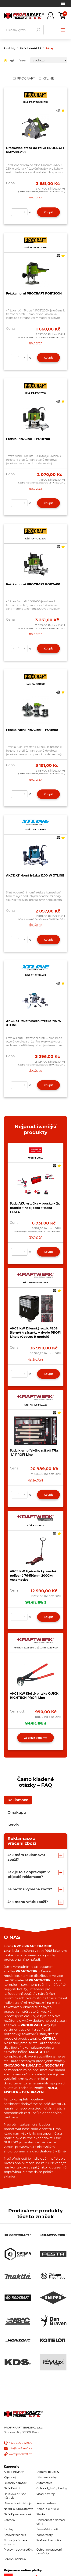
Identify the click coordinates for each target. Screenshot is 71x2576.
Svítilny (8, 2529)
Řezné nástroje (46, 2503)
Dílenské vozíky (47, 2477)
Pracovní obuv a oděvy (18, 2549)
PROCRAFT (24, 78)
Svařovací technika (49, 2540)
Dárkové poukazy (48, 2472)
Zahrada (9, 2520)
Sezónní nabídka (15, 2559)
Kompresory (45, 2535)
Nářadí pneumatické (17, 2514)
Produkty (9, 48)
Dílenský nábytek (15, 2483)
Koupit (48, 212)
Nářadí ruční (12, 2488)
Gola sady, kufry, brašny (52, 2488)
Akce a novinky (13, 2472)
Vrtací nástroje (46, 2494)
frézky (49, 48)
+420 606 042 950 (20, 2442)
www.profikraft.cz (20, 2454)
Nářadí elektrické (31, 48)
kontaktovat (20, 2167)
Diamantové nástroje (17, 2503)
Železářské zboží (47, 2529)
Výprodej (10, 2477)
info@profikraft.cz (20, 2448)
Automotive (44, 2483)
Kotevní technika (15, 2535)
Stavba (41, 2514)
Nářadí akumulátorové (18, 2509)
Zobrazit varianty (35, 1737)
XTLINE (46, 78)
